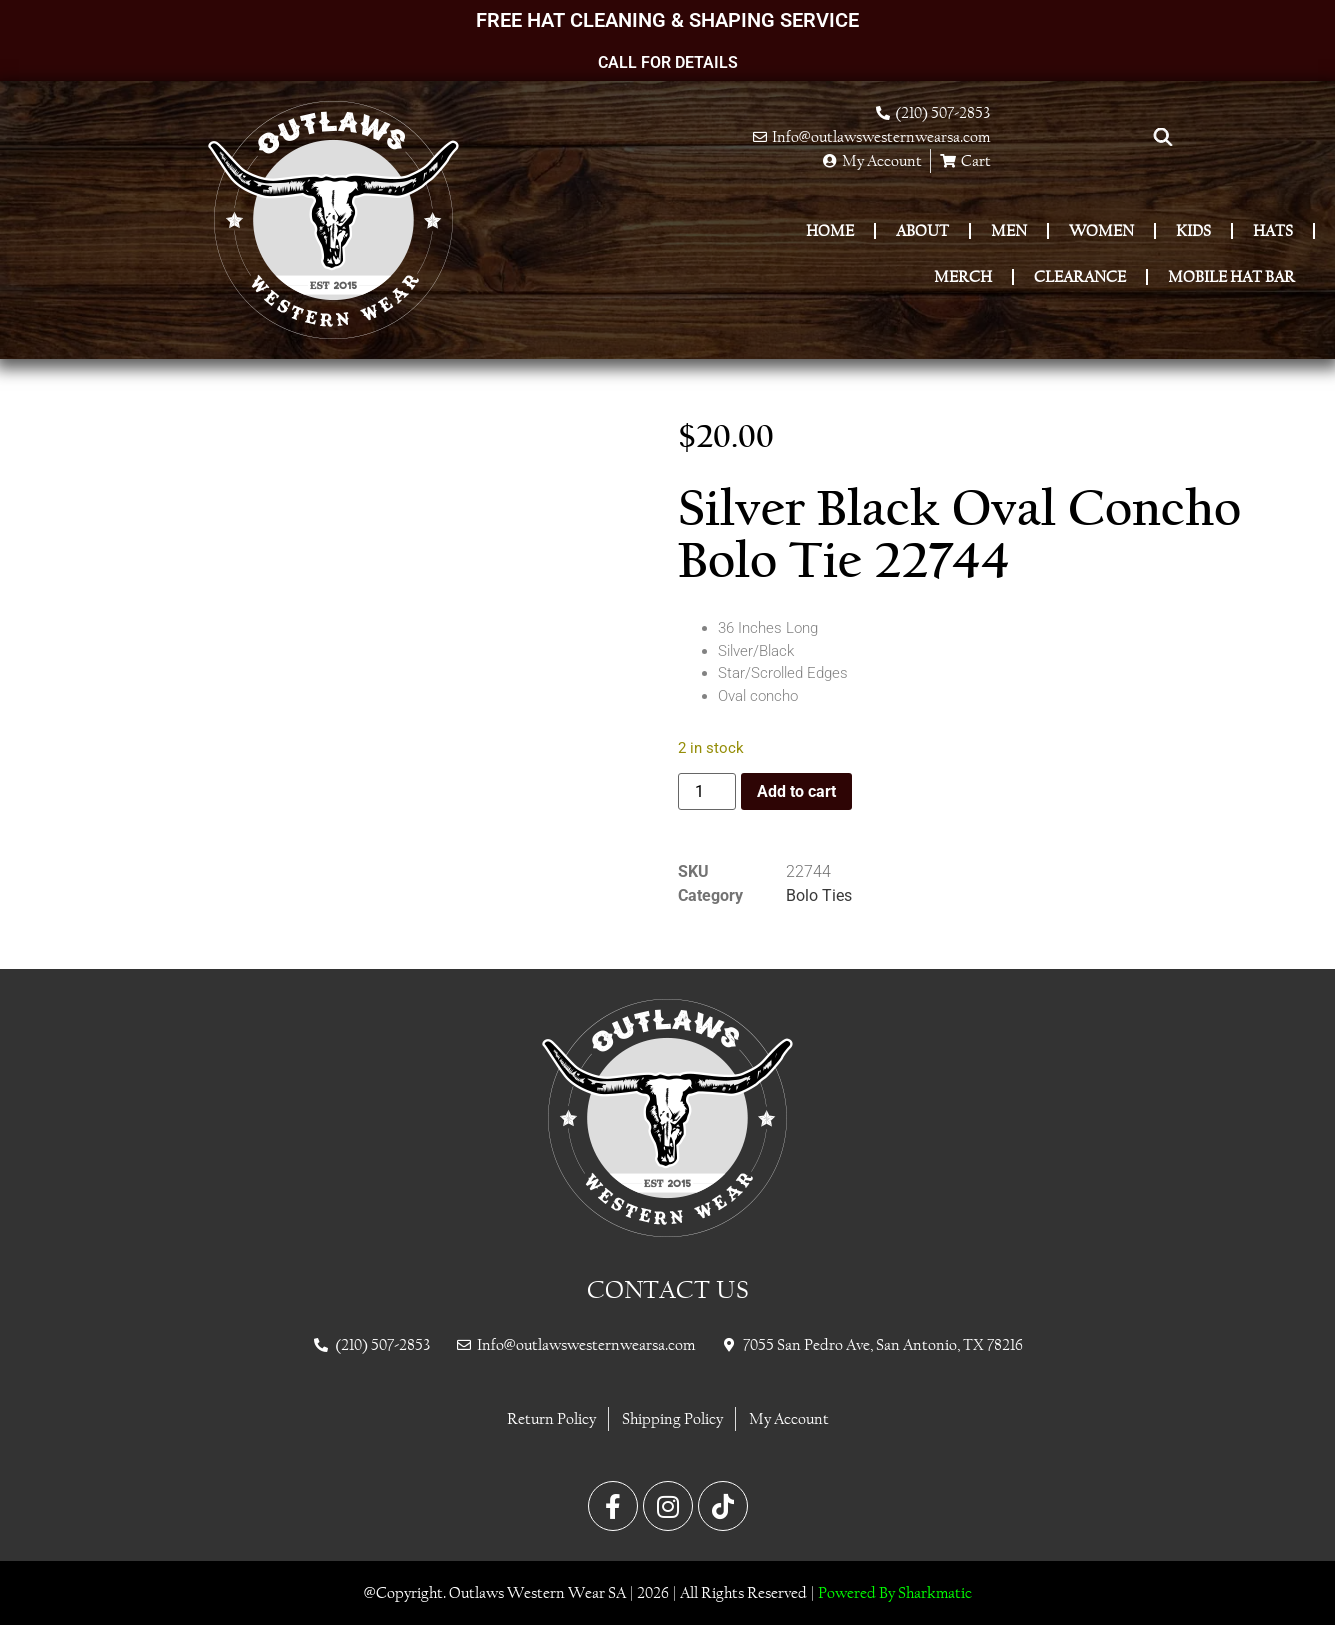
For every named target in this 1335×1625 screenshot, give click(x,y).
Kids (1193, 230)
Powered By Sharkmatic (895, 1592)
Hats (1273, 230)
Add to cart (796, 791)
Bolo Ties (819, 895)
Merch (963, 276)
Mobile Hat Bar (1231, 276)
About (922, 230)
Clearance (1080, 276)
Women (1101, 230)
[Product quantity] (707, 791)
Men (1009, 230)
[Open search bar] (1163, 137)
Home (830, 230)
